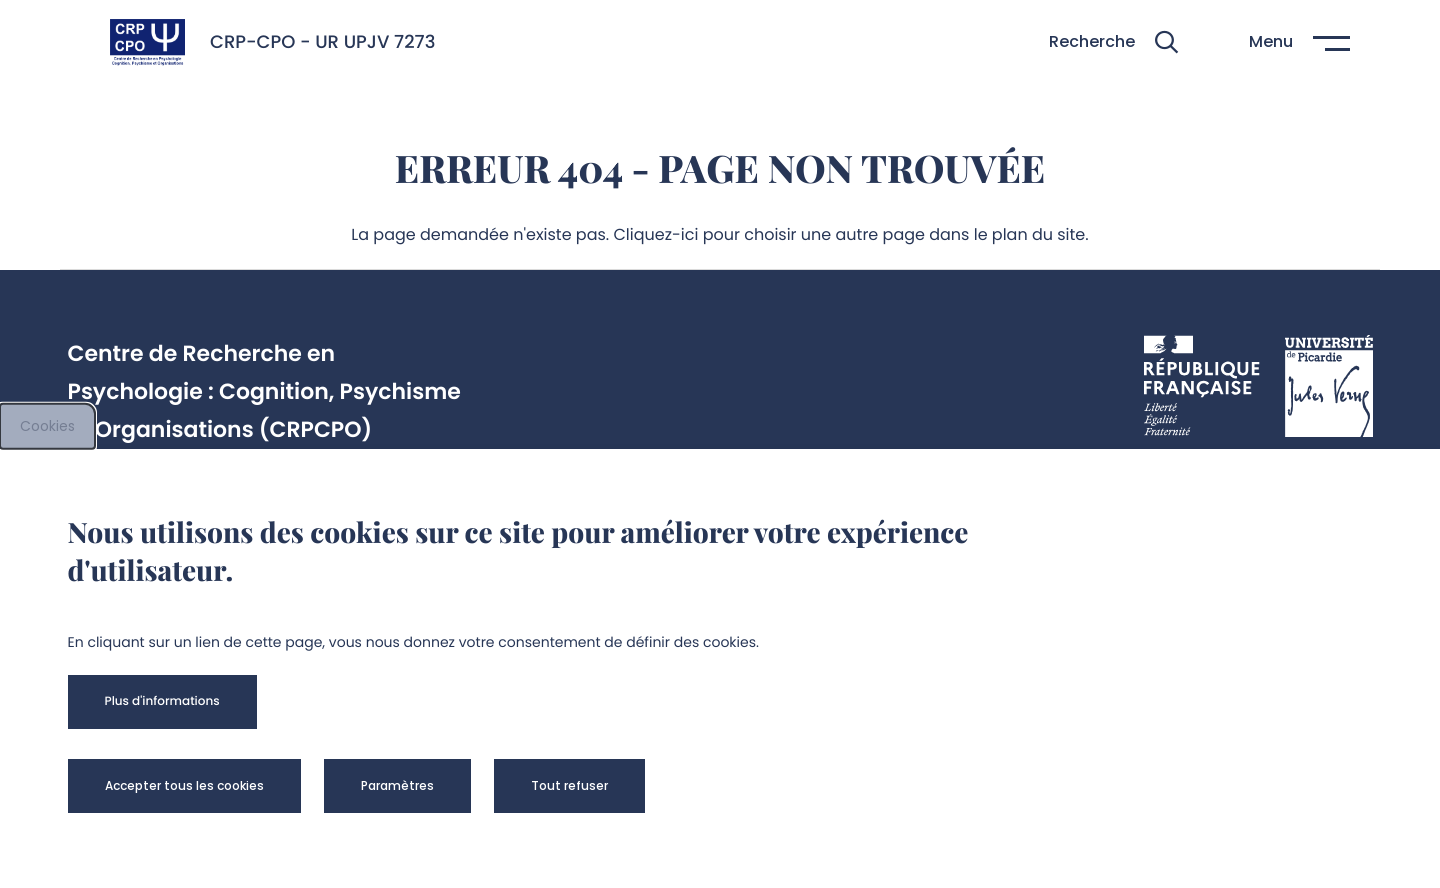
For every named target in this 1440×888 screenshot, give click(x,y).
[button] (1113, 42)
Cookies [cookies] (47, 426)
